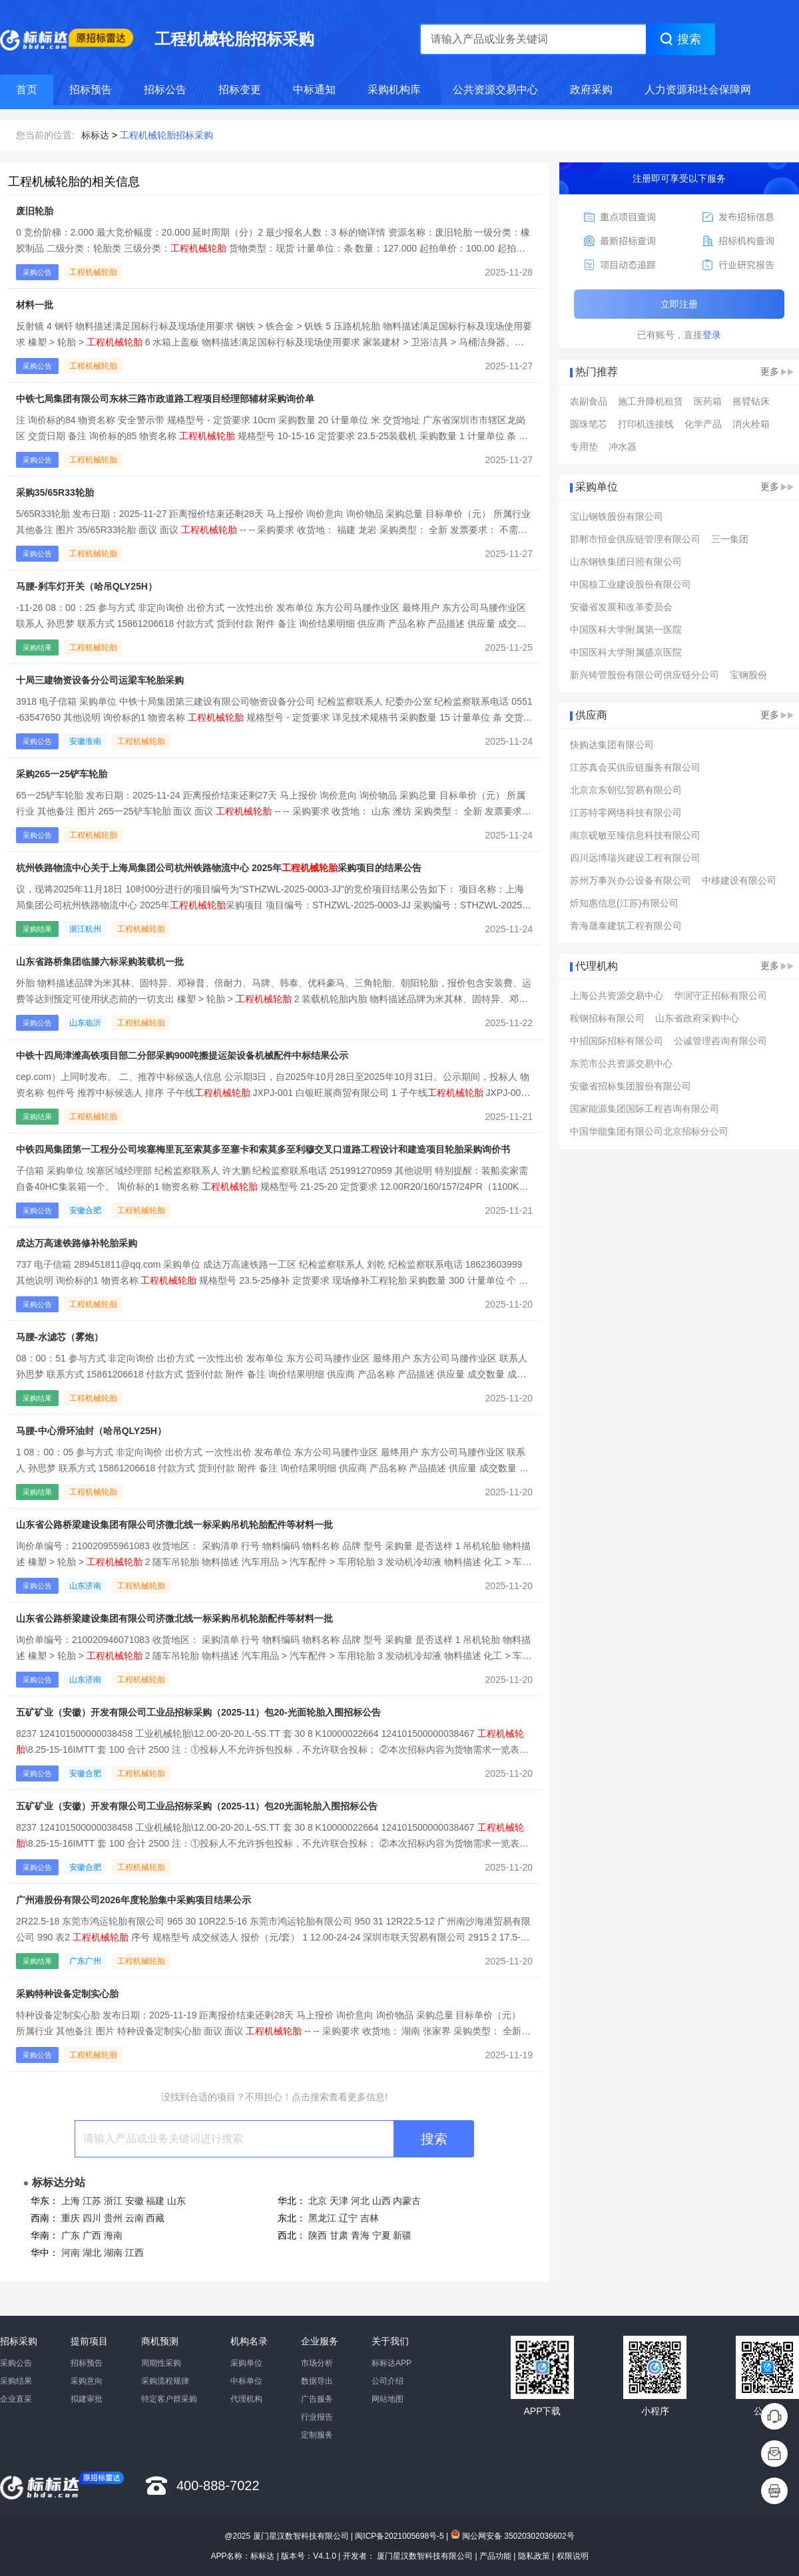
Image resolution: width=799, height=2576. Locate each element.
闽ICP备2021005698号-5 (399, 2536)
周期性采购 (161, 2363)
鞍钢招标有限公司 (607, 1018)
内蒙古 (407, 2200)
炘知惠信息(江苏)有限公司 (624, 903)
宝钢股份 (748, 674)
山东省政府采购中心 (697, 1018)
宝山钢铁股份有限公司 (616, 516)
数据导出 (317, 2381)
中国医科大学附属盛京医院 (626, 652)
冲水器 (623, 446)
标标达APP (391, 2363)
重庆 (70, 2218)
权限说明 (573, 2556)
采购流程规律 (165, 2381)
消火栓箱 (751, 424)
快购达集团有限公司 (612, 744)
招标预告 (90, 89)
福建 (155, 2200)
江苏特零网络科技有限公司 (626, 812)
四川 (92, 2218)
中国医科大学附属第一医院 (626, 629)
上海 (70, 2200)
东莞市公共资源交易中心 (621, 1063)
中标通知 (314, 89)
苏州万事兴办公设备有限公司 (630, 880)
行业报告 (317, 2417)
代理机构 (246, 2399)
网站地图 (387, 2399)
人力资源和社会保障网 (698, 89)
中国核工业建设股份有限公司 (630, 584)
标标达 (95, 135)
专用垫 (584, 446)
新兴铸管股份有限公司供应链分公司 (644, 674)
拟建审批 (87, 2399)
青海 (360, 2235)
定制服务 (317, 2435)
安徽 (134, 2200)
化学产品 (703, 424)
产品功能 (495, 2556)
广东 (70, 2235)
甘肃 (339, 2235)
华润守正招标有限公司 (720, 995)
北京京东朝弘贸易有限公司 (626, 790)
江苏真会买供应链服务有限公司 (635, 767)
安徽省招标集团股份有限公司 (630, 1086)
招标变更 (239, 89)
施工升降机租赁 (650, 401)
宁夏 (381, 2235)
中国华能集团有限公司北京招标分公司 (649, 1131)
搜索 (434, 2138)
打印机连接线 (646, 424)
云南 (134, 2218)
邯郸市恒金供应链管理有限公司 (635, 539)
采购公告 (16, 2363)
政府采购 (591, 89)
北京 (317, 2200)
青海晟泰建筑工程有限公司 (626, 925)
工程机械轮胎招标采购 (166, 135)
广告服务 (317, 2399)
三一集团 (729, 539)
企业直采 (16, 2399)
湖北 (92, 2252)
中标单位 (246, 2381)
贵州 (113, 2218)
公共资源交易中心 (495, 89)
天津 (339, 2200)
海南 (113, 2235)
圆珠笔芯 (588, 424)
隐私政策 (534, 2556)
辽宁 (348, 2218)
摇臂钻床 (751, 401)
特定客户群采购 (169, 2399)
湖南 (113, 2252)
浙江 (113, 2200)
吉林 (369, 2218)
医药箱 (708, 401)
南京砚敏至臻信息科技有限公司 (635, 835)
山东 (176, 2200)
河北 (360, 2200)
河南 (70, 2252)
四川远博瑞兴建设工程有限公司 (635, 857)
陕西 (317, 2235)
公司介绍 (387, 2381)
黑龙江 (322, 2218)
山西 (381, 2200)
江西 (134, 2252)
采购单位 (246, 2363)
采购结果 (16, 2381)
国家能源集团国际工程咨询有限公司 (644, 1108)
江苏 (92, 2200)
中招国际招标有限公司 (616, 1040)
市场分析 (317, 2363)
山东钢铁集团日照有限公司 (626, 561)
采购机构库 (394, 89)
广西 (92, 2235)
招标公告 (165, 89)
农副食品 (588, 401)
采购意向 (87, 2381)
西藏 (155, 2218)
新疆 (402, 2235)
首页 (26, 89)
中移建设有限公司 (739, 880)
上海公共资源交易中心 (616, 995)
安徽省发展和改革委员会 (621, 607)
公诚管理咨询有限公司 (720, 1040)
